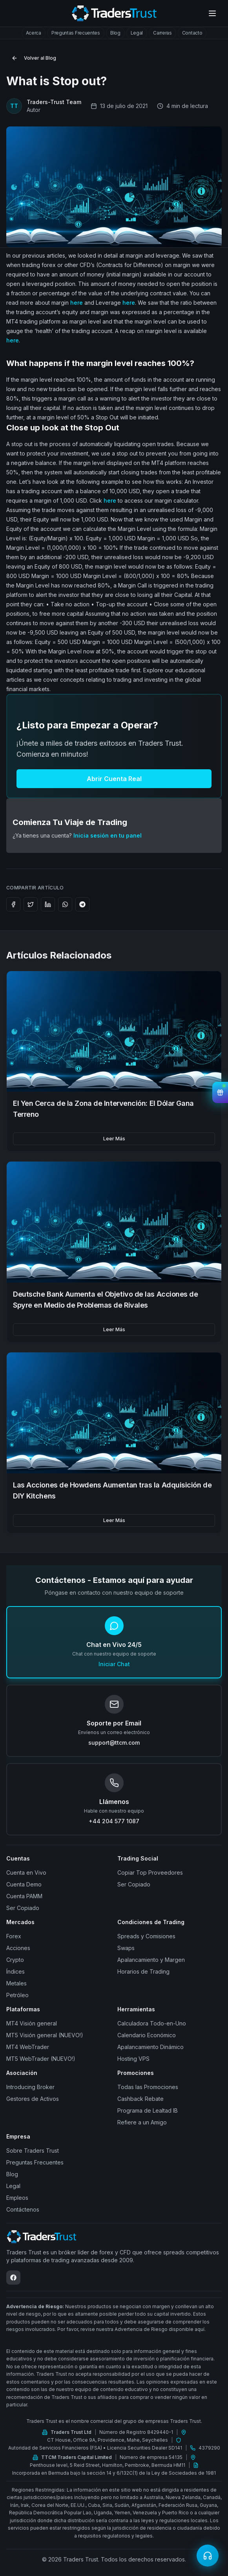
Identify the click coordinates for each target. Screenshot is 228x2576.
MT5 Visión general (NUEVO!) (44, 2035)
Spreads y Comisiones (146, 1936)
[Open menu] (212, 13)
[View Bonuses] (220, 1092)
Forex (13, 1936)
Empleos (17, 2197)
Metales (16, 1983)
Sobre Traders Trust (32, 2150)
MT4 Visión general (31, 2023)
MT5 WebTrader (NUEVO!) (40, 2058)
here (76, 302)
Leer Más (114, 1139)
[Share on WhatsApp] (65, 904)
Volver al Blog (33, 58)
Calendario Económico (146, 2035)
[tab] (34, 33)
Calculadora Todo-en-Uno (151, 2023)
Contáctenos (22, 2209)
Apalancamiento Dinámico (150, 2047)
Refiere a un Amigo (142, 2122)
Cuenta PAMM (24, 1896)
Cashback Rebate (140, 2098)
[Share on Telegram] (82, 904)
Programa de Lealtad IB (147, 2110)
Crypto (15, 1959)
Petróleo (17, 1995)
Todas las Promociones (147, 2087)
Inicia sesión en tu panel (107, 835)
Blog (12, 2174)
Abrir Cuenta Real (114, 779)
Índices (15, 1971)
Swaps (126, 1948)
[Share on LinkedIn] (48, 904)
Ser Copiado (22, 1908)
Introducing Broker (30, 2087)
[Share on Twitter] (31, 904)
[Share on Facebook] (13, 904)
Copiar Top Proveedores (150, 1872)
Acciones (18, 1948)
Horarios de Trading (143, 1971)
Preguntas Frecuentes (35, 2162)
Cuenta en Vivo (26, 1872)
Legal (13, 2186)
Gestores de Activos (32, 2098)
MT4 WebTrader (27, 2047)
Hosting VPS (133, 2058)
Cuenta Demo (24, 1884)
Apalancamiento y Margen (151, 1959)
